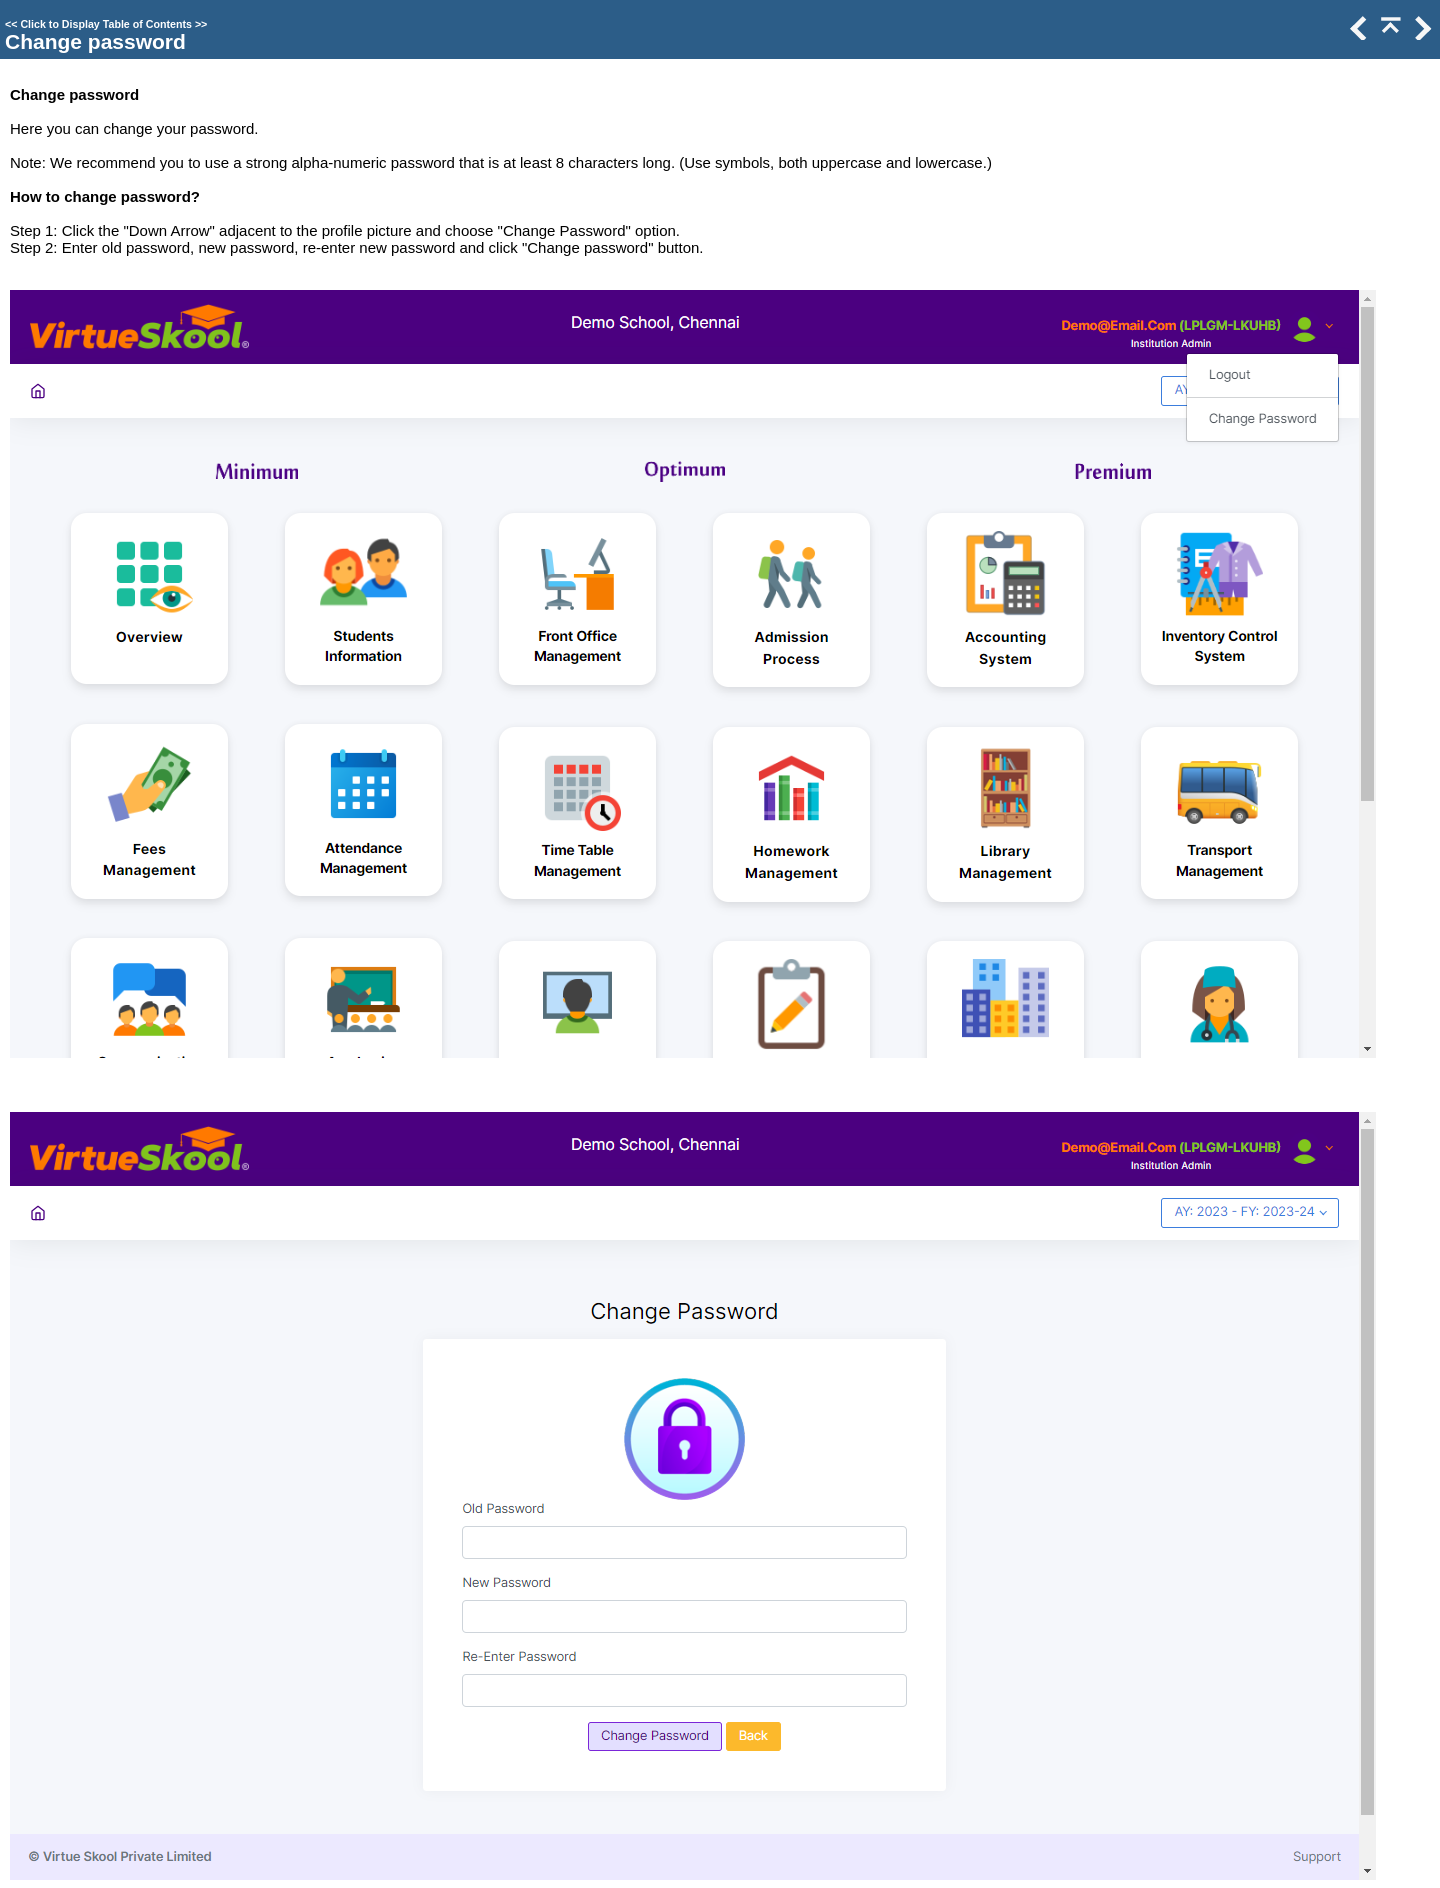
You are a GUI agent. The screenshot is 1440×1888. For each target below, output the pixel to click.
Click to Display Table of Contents (106, 24)
